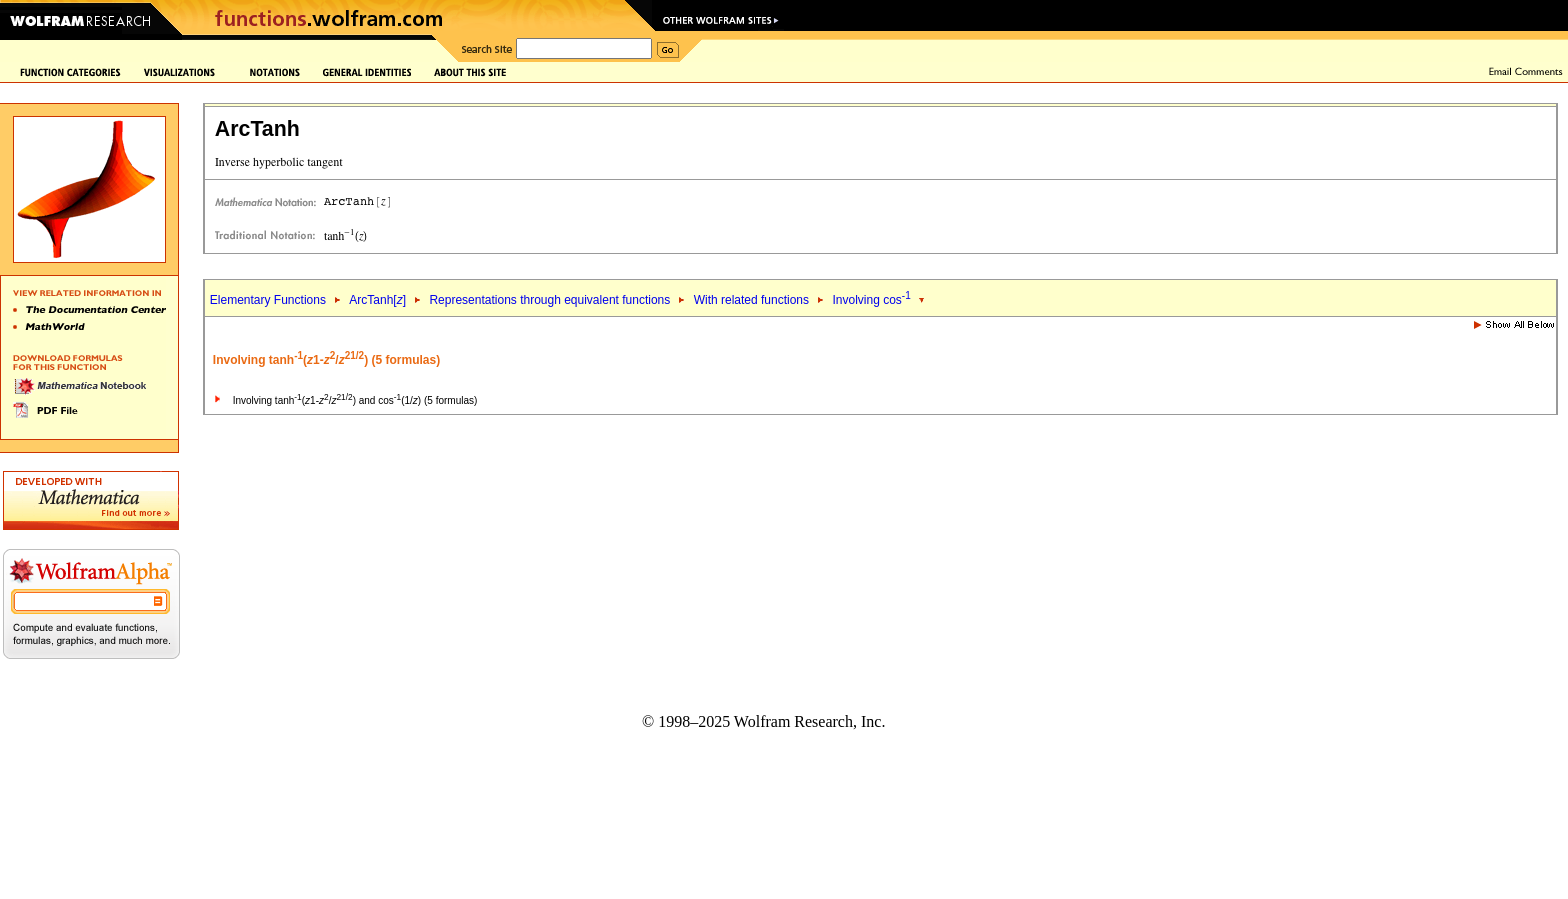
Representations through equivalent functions (549, 300)
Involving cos (871, 300)
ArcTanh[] (377, 300)
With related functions (751, 300)
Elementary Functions (268, 300)
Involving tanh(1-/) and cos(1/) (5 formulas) (355, 400)
